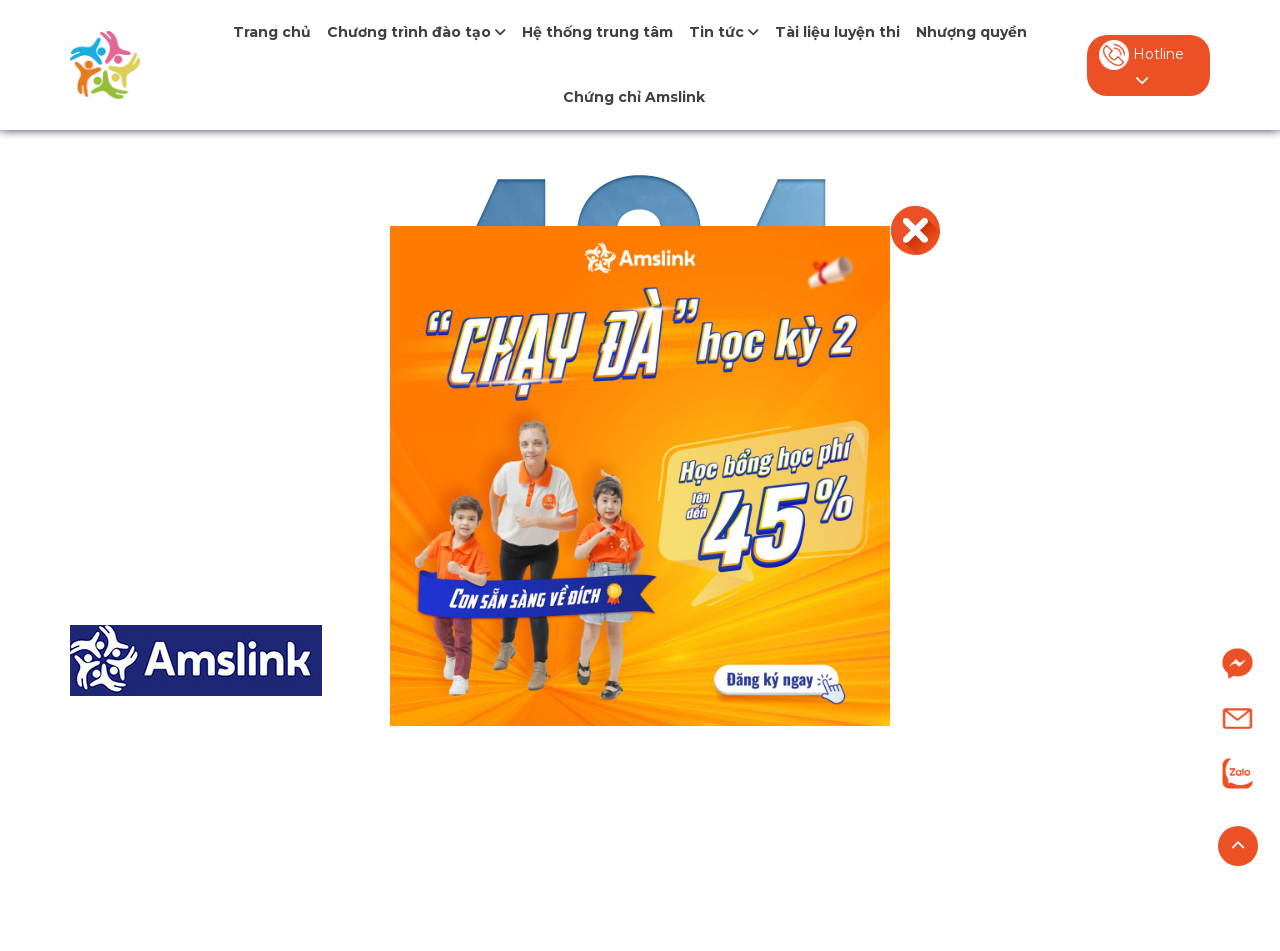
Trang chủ (272, 32)
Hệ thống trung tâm (597, 32)
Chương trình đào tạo (416, 32)
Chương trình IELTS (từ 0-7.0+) (563, 844)
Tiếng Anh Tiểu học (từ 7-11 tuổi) (569, 732)
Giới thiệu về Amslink (1028, 695)
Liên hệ (974, 844)
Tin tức (724, 32)
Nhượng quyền (971, 32)
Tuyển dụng (995, 807)
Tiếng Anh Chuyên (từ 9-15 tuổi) (568, 807)
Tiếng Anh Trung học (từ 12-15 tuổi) (582, 769)
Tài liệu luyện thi (837, 32)
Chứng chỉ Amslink (634, 97)
